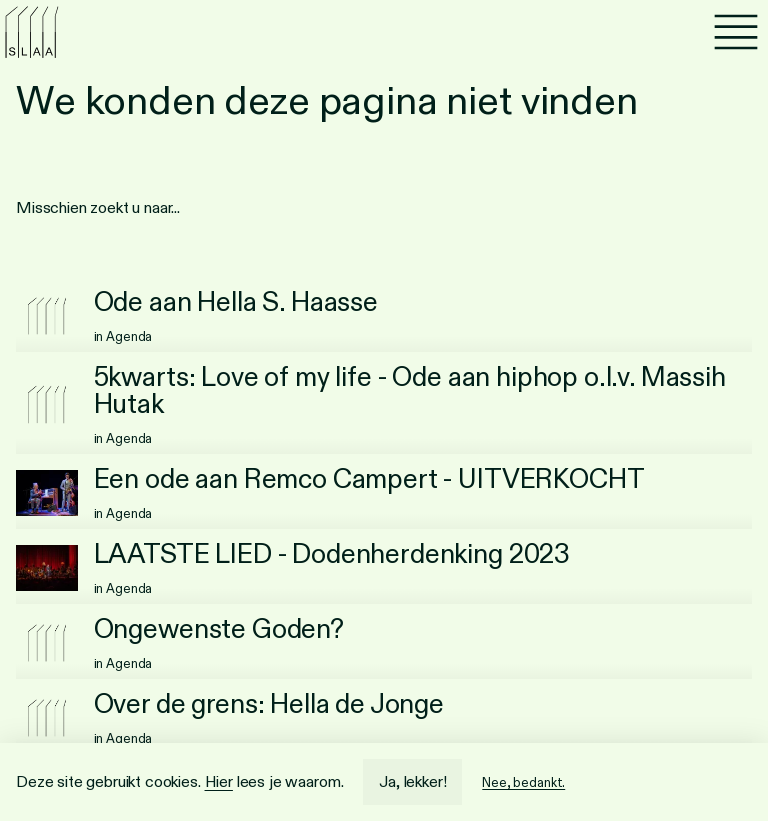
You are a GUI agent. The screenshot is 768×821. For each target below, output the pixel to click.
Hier (219, 781)
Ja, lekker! (412, 781)
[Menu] (736, 32)
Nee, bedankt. (523, 782)
